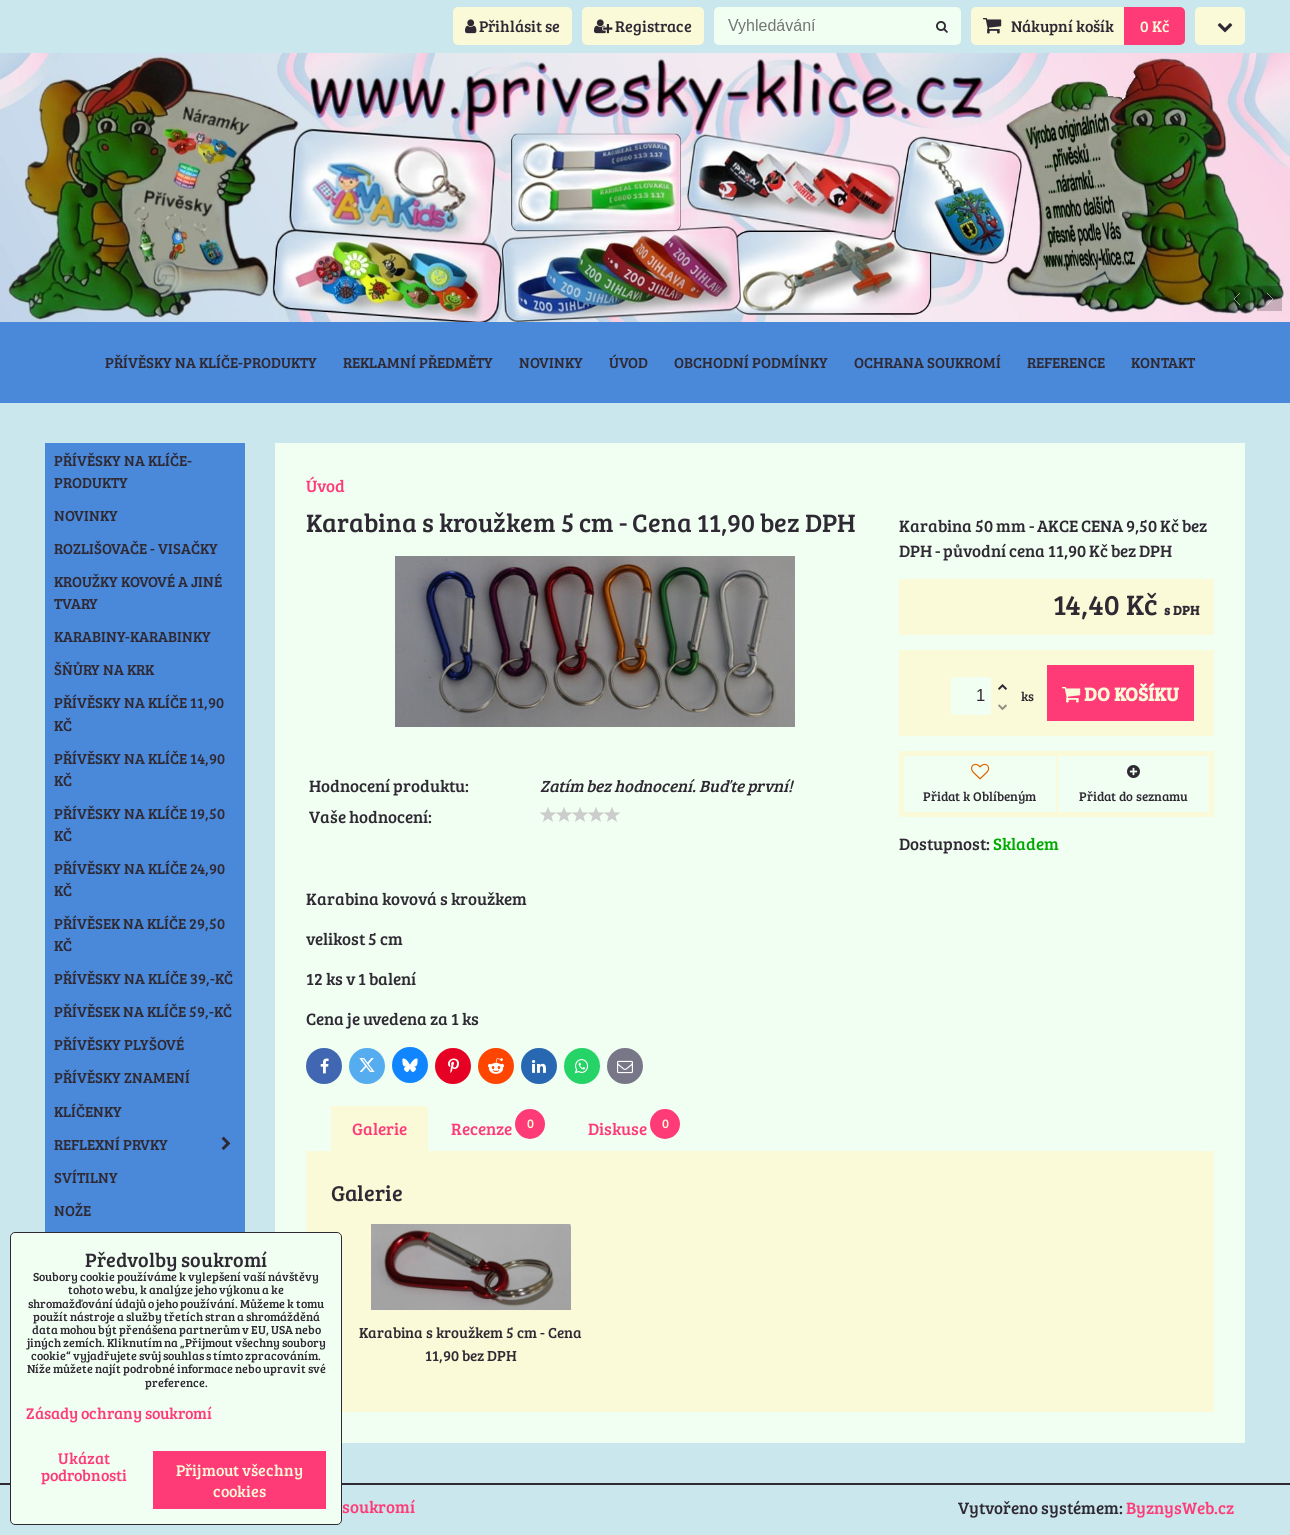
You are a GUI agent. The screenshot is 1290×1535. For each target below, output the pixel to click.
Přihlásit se (512, 25)
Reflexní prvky (149, 1144)
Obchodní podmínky (751, 362)
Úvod (628, 362)
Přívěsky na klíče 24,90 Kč (139, 879)
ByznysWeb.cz (1180, 1507)
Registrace (643, 25)
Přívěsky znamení (122, 1077)
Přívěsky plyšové (119, 1044)
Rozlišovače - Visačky (136, 548)
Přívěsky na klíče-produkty (211, 362)
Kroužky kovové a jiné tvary (138, 592)
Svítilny (86, 1177)
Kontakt (1163, 362)
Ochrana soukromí (927, 362)
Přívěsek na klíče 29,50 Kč (139, 934)
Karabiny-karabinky (132, 636)
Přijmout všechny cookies (239, 1480)
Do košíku (1120, 693)
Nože (72, 1210)
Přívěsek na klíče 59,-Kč (143, 1011)
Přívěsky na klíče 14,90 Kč (139, 769)
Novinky (551, 362)
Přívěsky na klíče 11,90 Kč (139, 713)
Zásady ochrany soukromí (119, 1412)
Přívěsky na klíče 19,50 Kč (139, 824)
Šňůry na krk (104, 669)
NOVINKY (86, 515)
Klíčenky (88, 1111)
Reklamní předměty (418, 362)
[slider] (580, 815)
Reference (1066, 362)
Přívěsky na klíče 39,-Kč (143, 978)
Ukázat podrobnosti (84, 1466)
